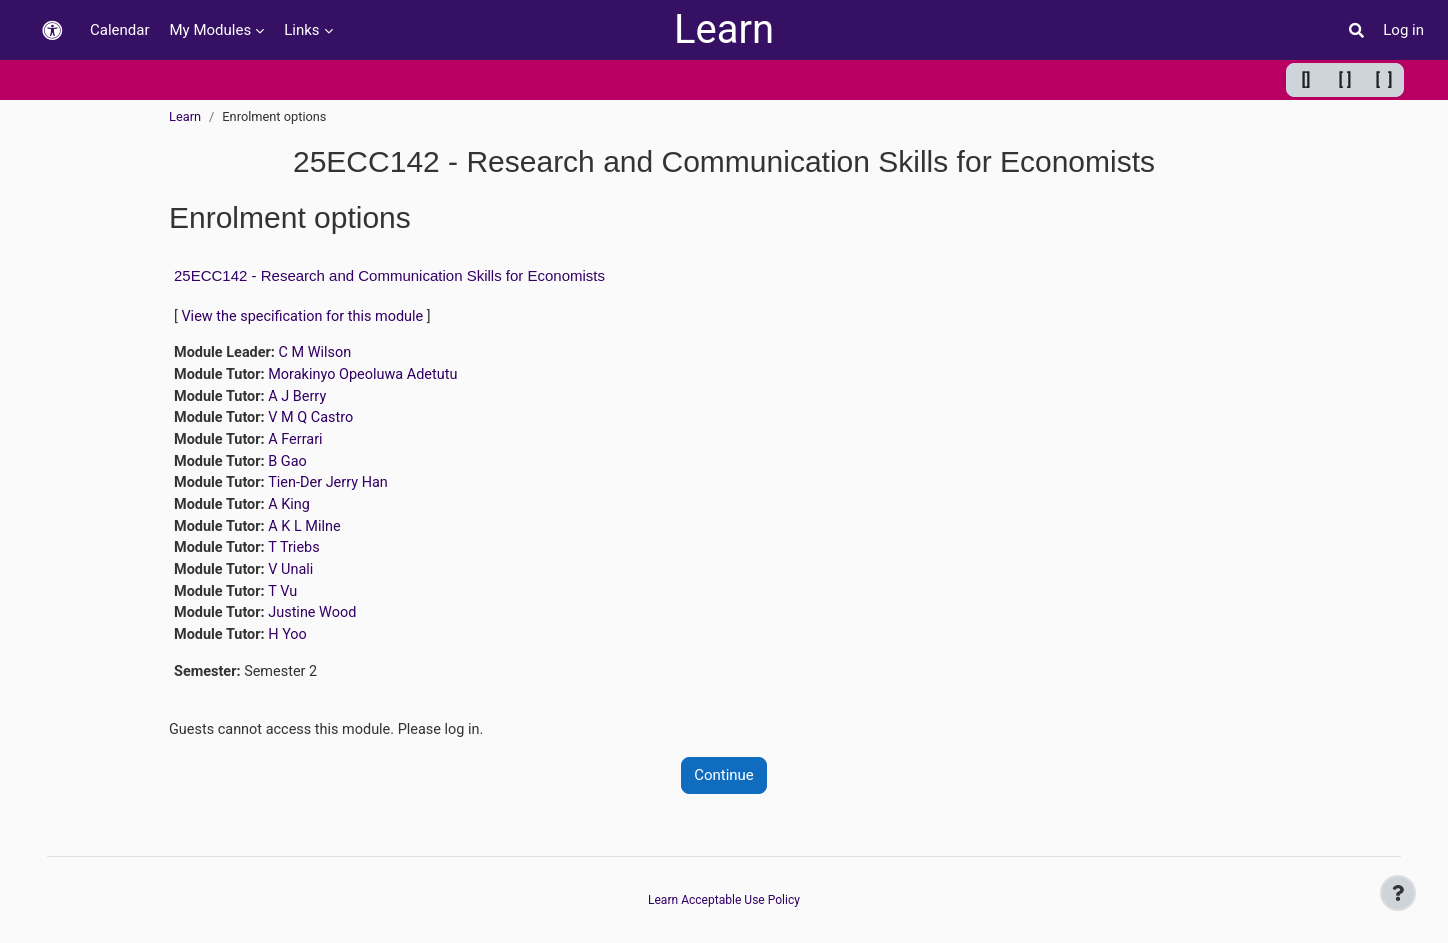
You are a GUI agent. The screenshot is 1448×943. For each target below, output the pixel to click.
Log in (1403, 30)
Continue (724, 789)
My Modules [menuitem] (211, 30)
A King (293, 512)
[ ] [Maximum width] (1384, 79)
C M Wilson (319, 354)
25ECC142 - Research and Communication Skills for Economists (389, 275)
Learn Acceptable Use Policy (724, 900)
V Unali (295, 579)
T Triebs (298, 557)
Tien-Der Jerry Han (334, 489)
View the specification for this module (307, 317)
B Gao (292, 467)
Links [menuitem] (301, 30)
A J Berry (302, 399)
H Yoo (292, 647)
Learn (724, 29)
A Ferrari (300, 444)
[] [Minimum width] (1306, 79)
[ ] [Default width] (1345, 79)
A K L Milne (309, 534)
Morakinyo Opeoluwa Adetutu (370, 377)
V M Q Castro (316, 422)
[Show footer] (1398, 893)
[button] (52, 30)
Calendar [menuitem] (120, 30)
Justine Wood (317, 624)
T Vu (287, 602)
